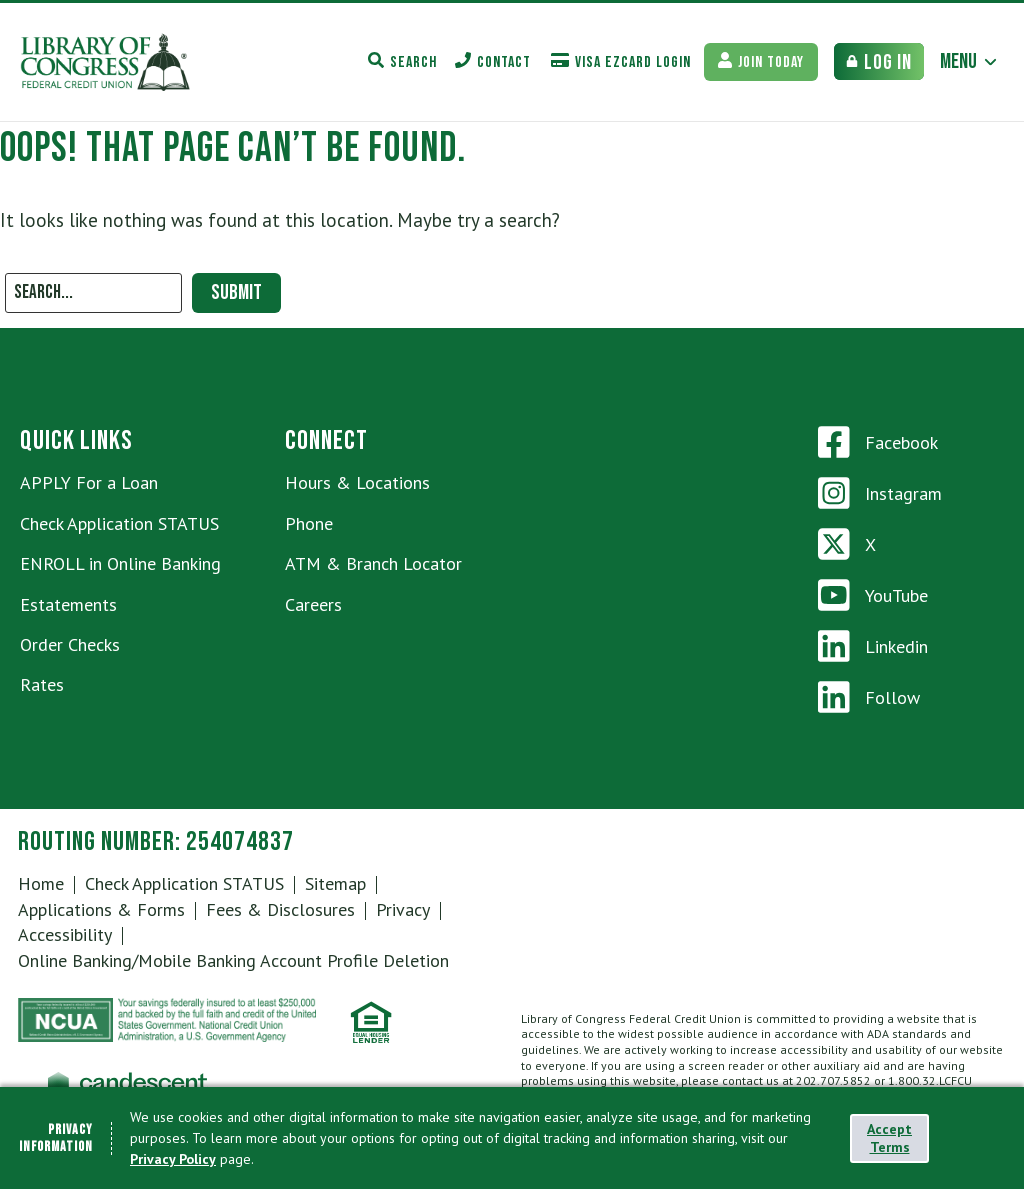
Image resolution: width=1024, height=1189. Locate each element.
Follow (869, 697)
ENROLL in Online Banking (120, 563)
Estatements (68, 604)
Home (41, 883)
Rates (42, 684)
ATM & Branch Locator (373, 563)
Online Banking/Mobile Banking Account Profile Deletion (233, 960)
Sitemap (335, 883)
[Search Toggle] (402, 61)
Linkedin (873, 646)
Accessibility (65, 934)
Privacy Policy (173, 1159)
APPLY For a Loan (89, 482)
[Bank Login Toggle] (879, 61)
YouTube (873, 595)
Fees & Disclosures (280, 909)
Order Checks (70, 644)
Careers (313, 604)
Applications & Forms (101, 909)
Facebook (878, 442)
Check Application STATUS (119, 523)
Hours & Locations (357, 482)
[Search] (93, 293)
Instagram (880, 493)
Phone (309, 523)
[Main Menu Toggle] (969, 61)
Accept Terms (889, 1138)
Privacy (403, 909)
